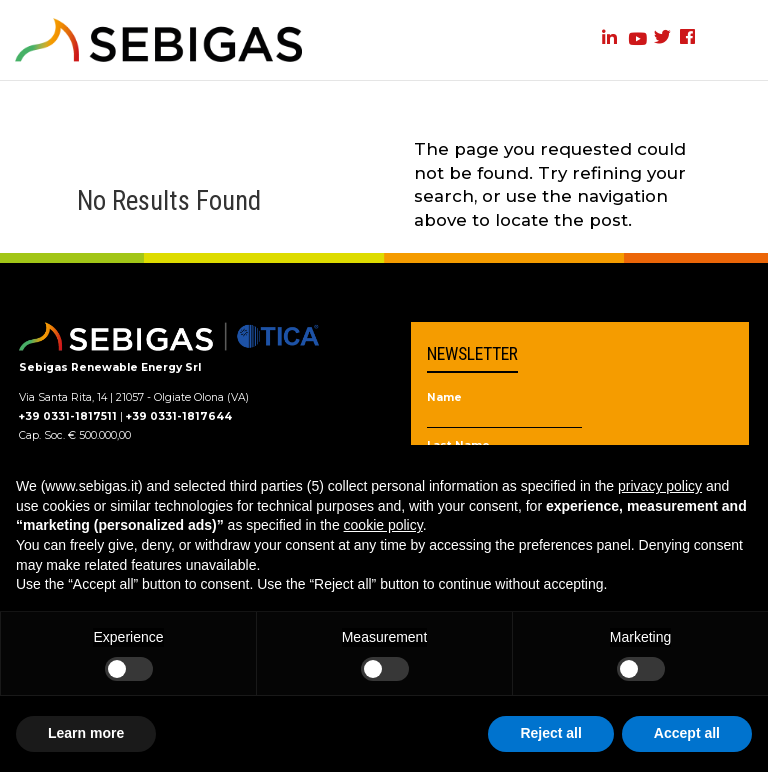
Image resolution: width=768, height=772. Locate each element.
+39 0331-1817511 (68, 416)
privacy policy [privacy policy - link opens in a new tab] (660, 486)
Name (444, 398)
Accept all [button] (687, 733)
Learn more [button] (86, 733)
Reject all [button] (550, 733)
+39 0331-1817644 (179, 416)
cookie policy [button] (383, 525)
